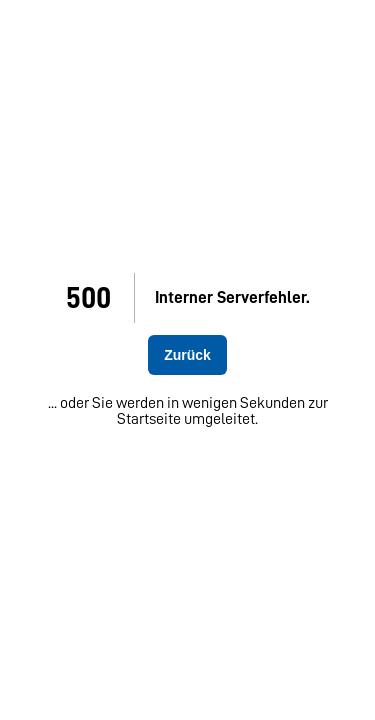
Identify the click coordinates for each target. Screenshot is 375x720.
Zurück (187, 355)
